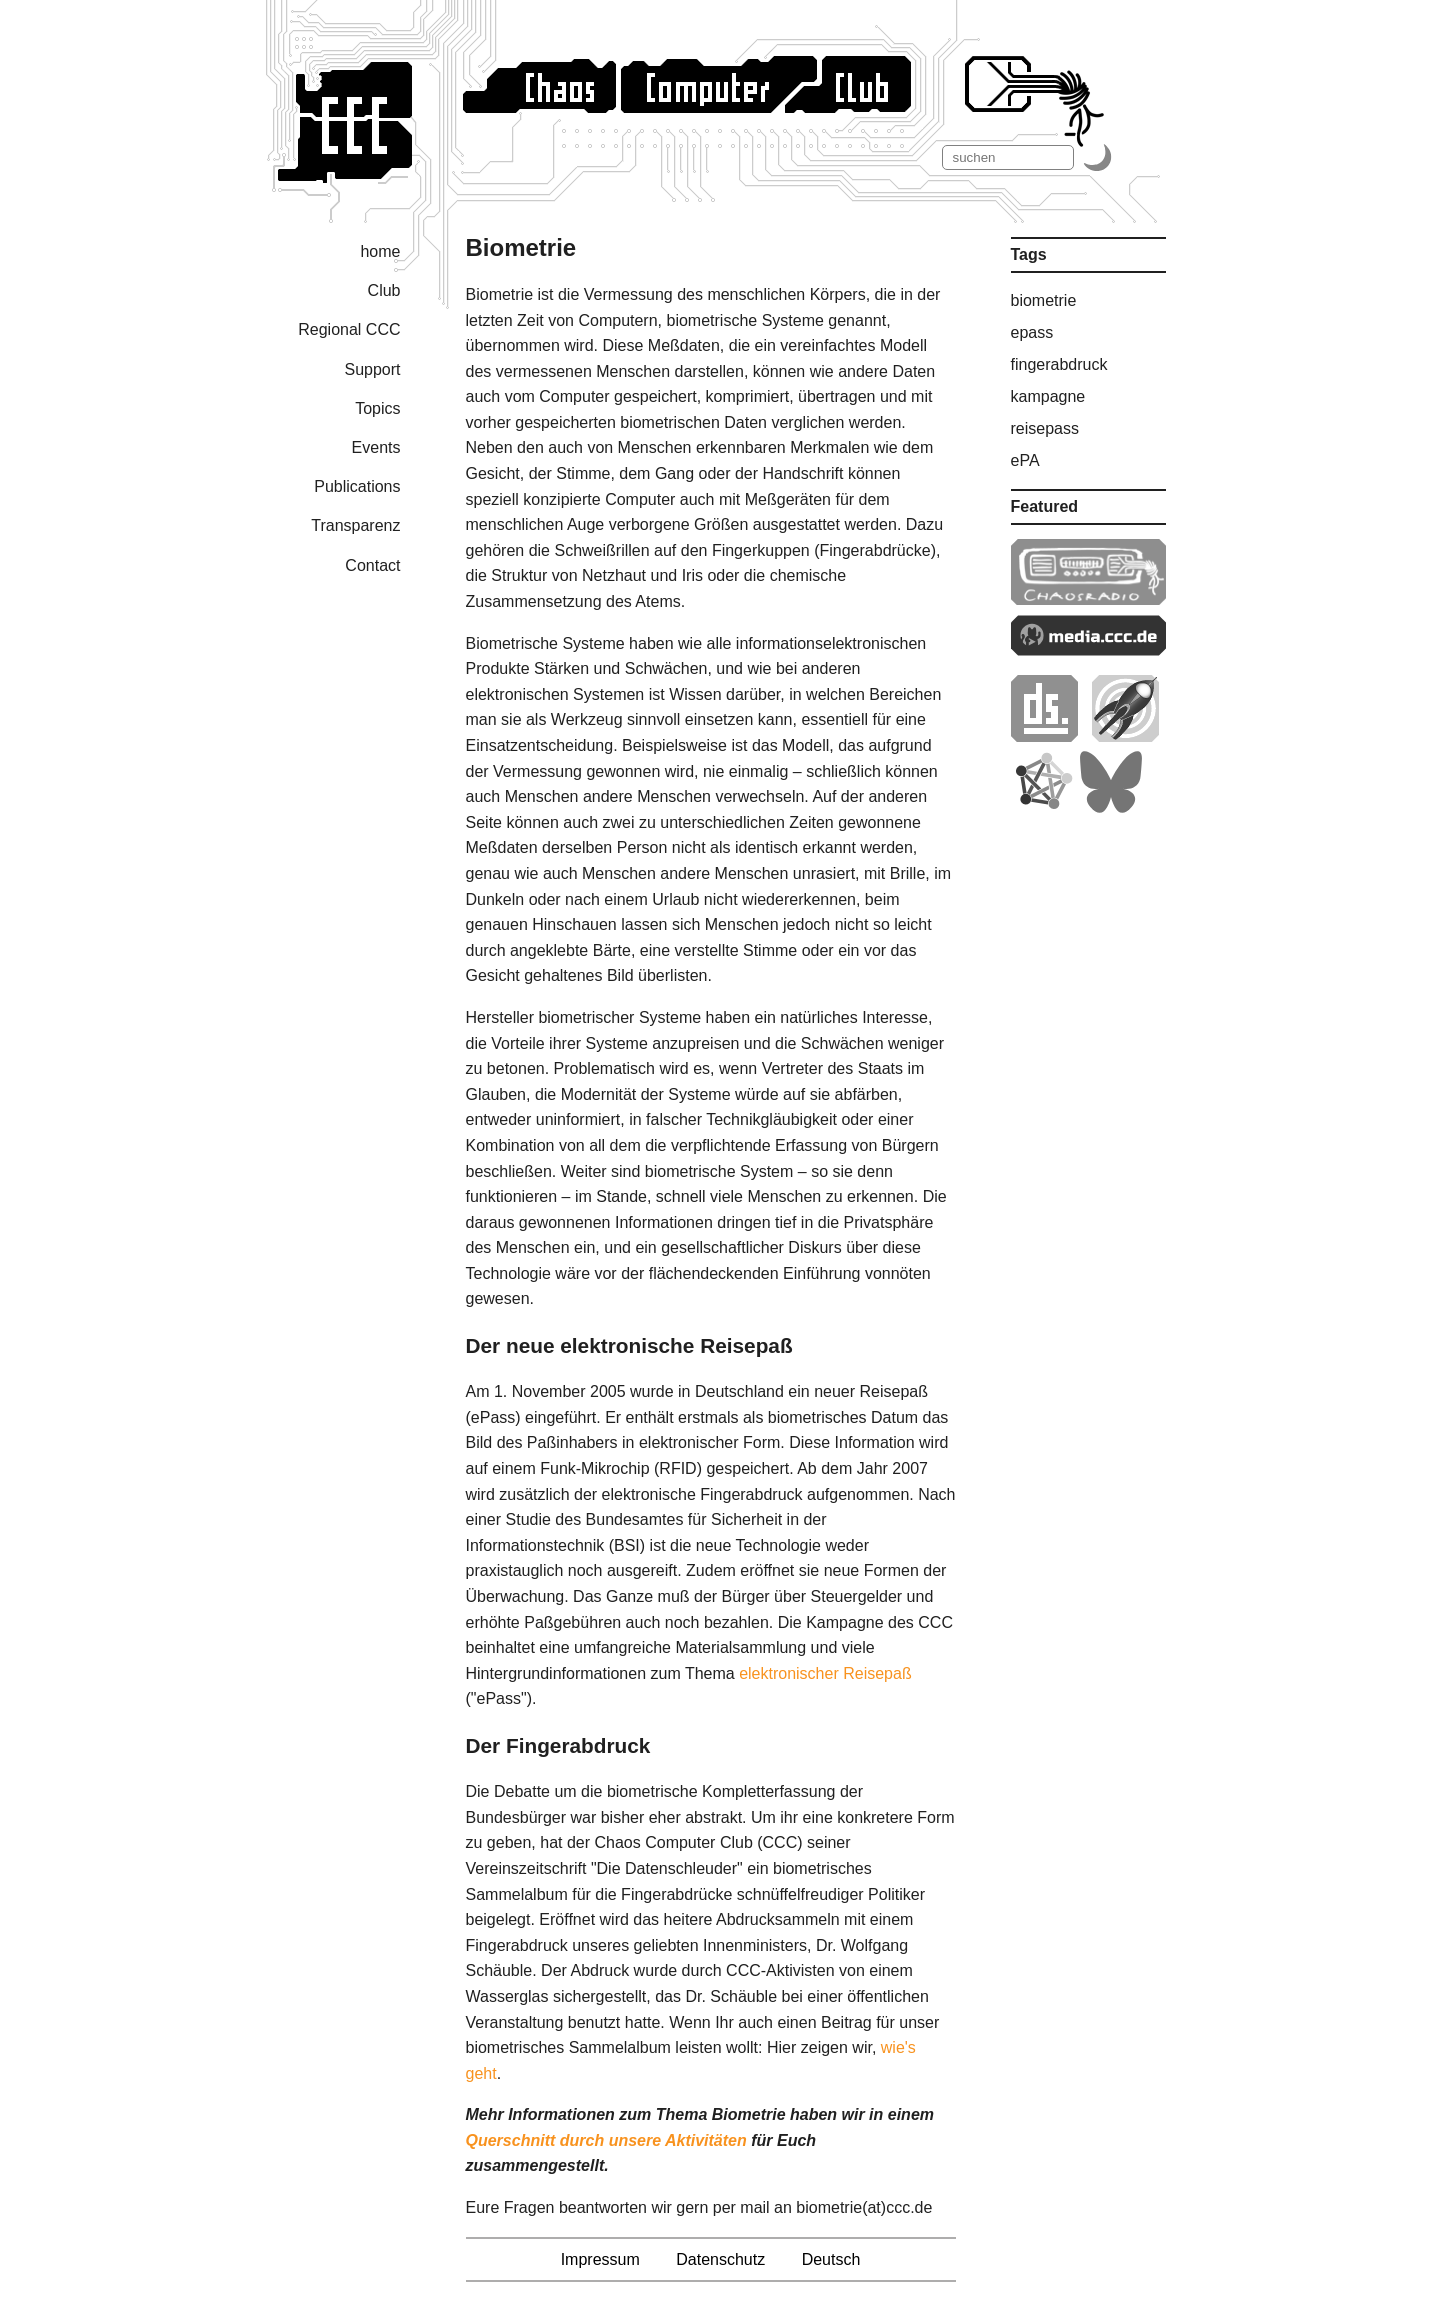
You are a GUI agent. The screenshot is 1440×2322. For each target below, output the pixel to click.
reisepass (1045, 428)
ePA (1025, 460)
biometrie (1044, 300)
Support (372, 369)
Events (376, 447)
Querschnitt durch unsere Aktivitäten (606, 2140)
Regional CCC (349, 329)
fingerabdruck (1059, 364)
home (380, 251)
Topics (377, 408)
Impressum (600, 2259)
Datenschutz (720, 2259)
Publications (357, 486)
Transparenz (355, 525)
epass (1032, 332)
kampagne (1048, 396)
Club (384, 290)
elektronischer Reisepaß (825, 1673)
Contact (372, 565)
